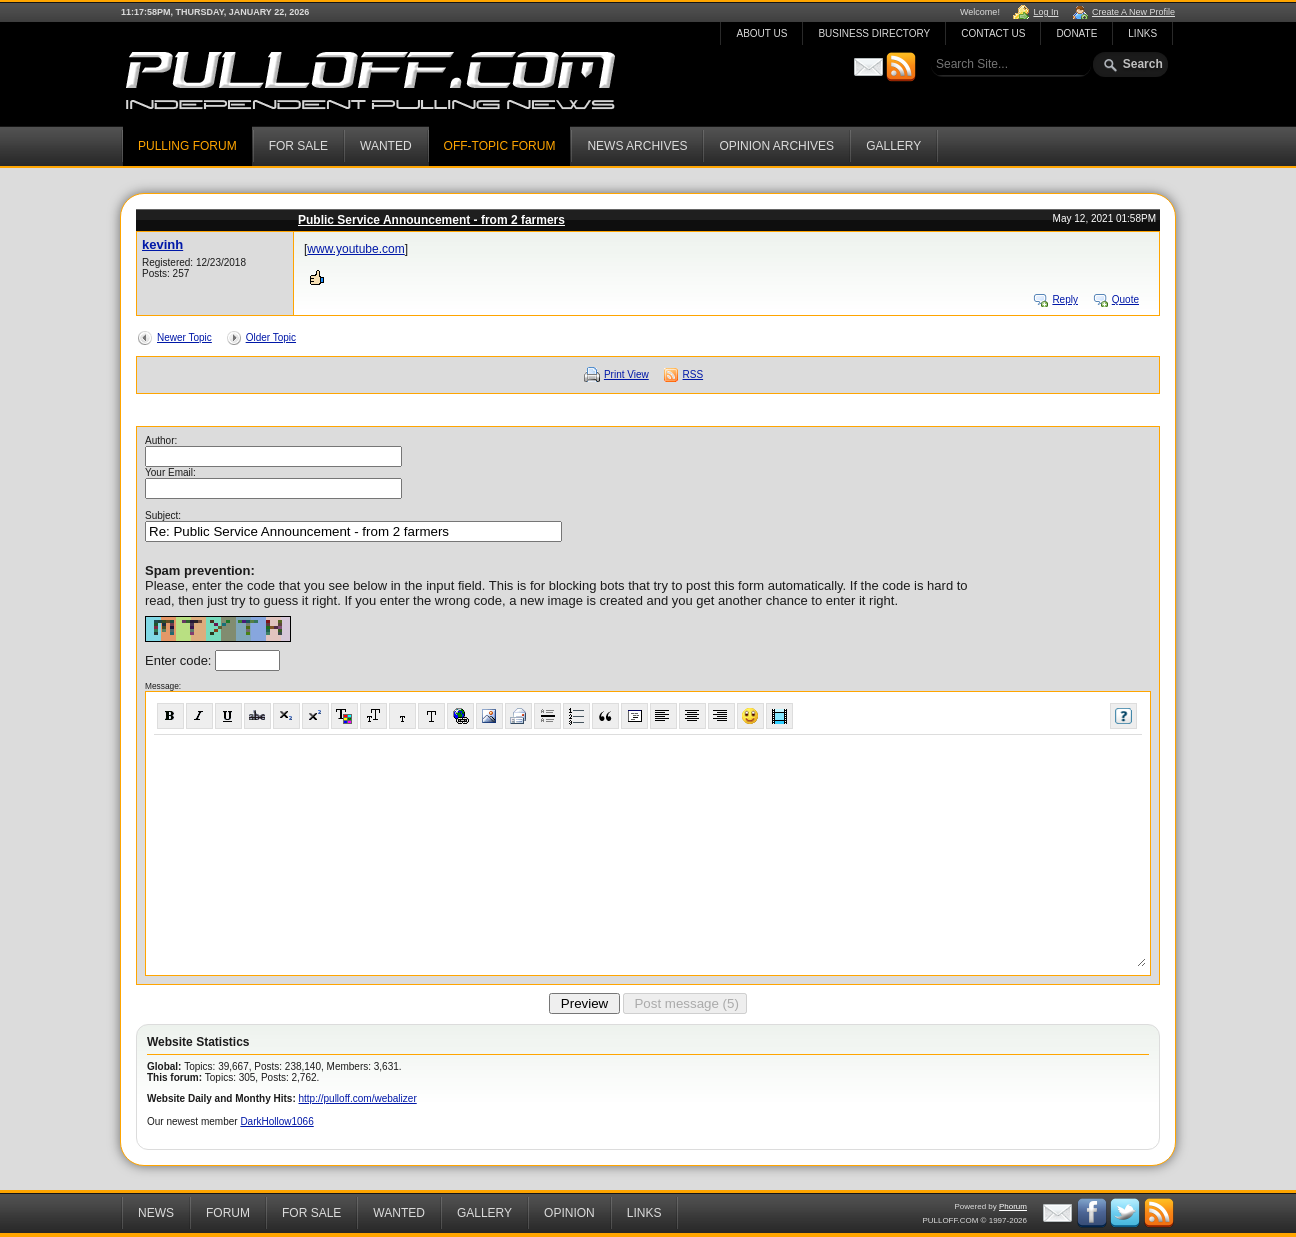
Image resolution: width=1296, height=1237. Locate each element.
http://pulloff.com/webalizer (358, 1098)
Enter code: (180, 660)
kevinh (162, 244)
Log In (1045, 12)
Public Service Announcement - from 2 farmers (431, 220)
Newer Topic (184, 337)
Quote (1125, 299)
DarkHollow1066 (276, 1121)
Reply (1065, 299)
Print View (626, 374)
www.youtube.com (355, 249)
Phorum (1013, 1206)
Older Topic (271, 337)
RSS (693, 374)
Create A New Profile (1133, 12)
